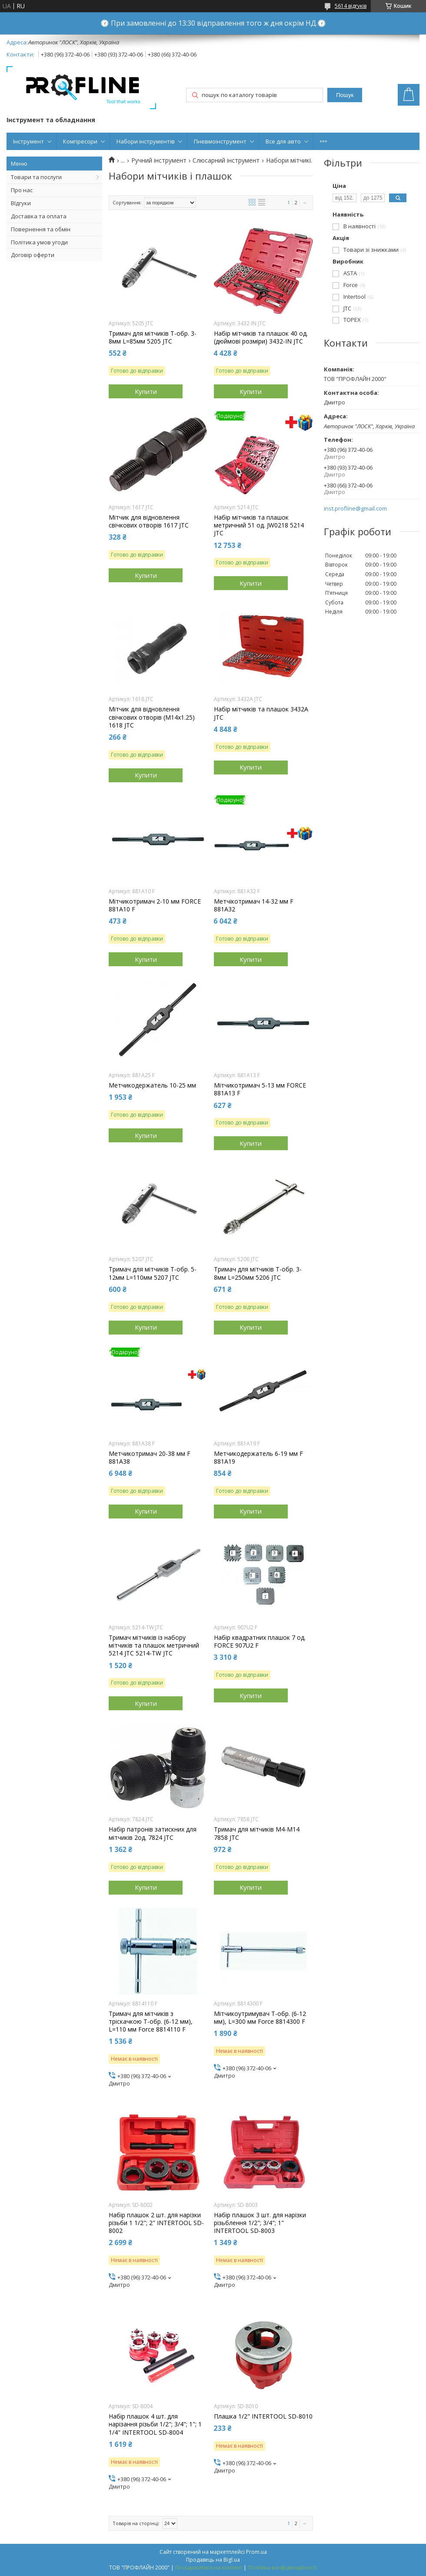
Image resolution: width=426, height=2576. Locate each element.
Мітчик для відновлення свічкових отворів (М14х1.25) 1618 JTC (152, 717)
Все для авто (283, 141)
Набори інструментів (145, 141)
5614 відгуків (350, 6)
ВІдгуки (21, 203)
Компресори (80, 141)
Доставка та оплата (39, 216)
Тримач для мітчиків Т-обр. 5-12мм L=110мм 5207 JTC (152, 1273)
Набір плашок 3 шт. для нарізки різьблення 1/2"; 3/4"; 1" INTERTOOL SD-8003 (260, 2223)
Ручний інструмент (158, 160)
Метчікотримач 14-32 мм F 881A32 (253, 905)
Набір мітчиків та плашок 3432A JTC (261, 713)
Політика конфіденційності (282, 2567)
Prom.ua (256, 2552)
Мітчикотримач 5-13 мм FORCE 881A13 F (260, 1089)
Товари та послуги (36, 177)
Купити (146, 391)
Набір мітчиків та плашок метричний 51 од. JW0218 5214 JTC (259, 525)
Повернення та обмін (40, 229)
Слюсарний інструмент (226, 160)
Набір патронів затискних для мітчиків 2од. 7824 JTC (152, 1833)
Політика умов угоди (39, 242)
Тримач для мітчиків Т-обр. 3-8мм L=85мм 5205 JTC (152, 337)
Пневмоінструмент (220, 141)
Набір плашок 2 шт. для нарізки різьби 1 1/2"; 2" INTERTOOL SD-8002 (156, 2223)
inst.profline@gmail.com (355, 508)
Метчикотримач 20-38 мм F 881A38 (149, 1457)
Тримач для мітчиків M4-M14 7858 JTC (257, 1833)
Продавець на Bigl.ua (213, 2559)
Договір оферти (32, 255)
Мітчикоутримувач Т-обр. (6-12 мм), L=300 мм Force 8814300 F (260, 2017)
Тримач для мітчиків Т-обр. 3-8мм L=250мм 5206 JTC (258, 1273)
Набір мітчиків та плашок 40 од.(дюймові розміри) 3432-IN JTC (261, 337)
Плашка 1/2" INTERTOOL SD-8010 (263, 2416)
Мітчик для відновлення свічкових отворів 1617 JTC (149, 521)
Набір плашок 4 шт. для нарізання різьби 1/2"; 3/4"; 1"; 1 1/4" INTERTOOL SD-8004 (155, 2424)
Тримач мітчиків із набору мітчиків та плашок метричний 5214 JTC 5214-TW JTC (154, 1645)
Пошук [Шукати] (344, 95)
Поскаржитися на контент (208, 2567)
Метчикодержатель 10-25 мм (152, 1085)
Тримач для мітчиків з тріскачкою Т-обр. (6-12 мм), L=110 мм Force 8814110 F (151, 2021)
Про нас (22, 190)
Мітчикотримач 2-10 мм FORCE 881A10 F (155, 905)
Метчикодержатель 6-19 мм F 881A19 (258, 1457)
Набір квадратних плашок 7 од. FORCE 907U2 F (260, 1641)
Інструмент (28, 141)
